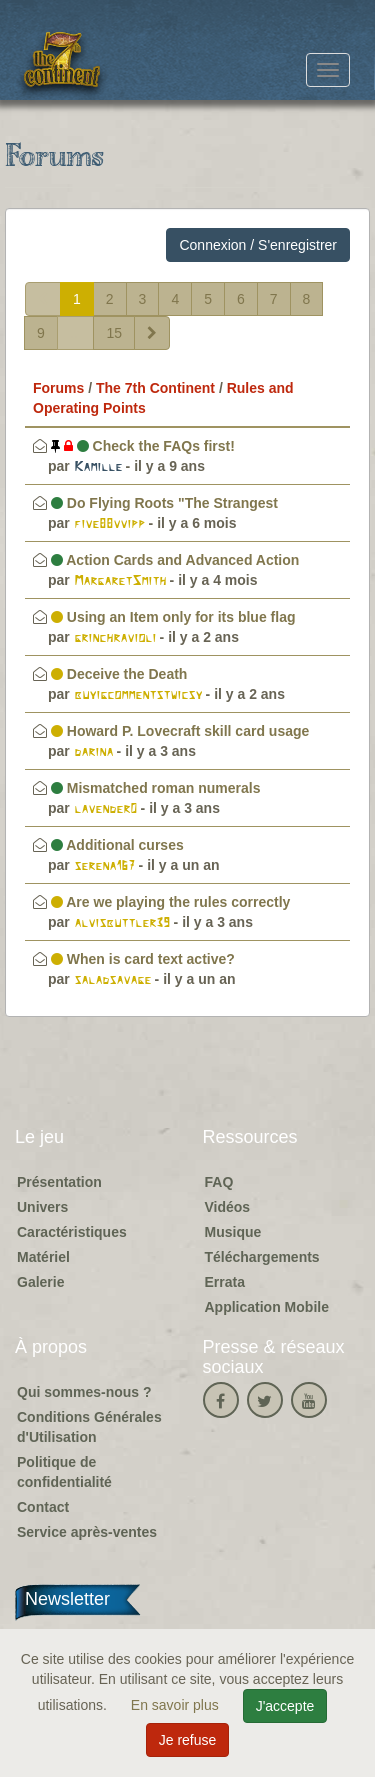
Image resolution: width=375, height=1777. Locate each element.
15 (114, 333)
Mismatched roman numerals (156, 788)
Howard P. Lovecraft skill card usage (180, 731)
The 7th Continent (155, 388)
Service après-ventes (87, 1532)
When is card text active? (143, 959)
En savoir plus (177, 1705)
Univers (42, 1207)
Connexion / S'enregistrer (258, 245)
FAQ (219, 1182)
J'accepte (285, 1706)
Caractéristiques (72, 1232)
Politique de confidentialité (64, 1472)
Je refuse (188, 1740)
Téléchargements (262, 1257)
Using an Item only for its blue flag (173, 617)
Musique (233, 1232)
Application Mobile (267, 1307)
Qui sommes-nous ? (84, 1392)
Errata (225, 1282)
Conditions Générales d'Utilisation (89, 1427)
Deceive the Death (119, 674)
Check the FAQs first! (143, 446)
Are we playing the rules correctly (170, 902)
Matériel (43, 1257)
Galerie (40, 1282)
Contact (43, 1507)
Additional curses (117, 845)
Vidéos (228, 1207)
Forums (58, 388)
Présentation (59, 1182)
